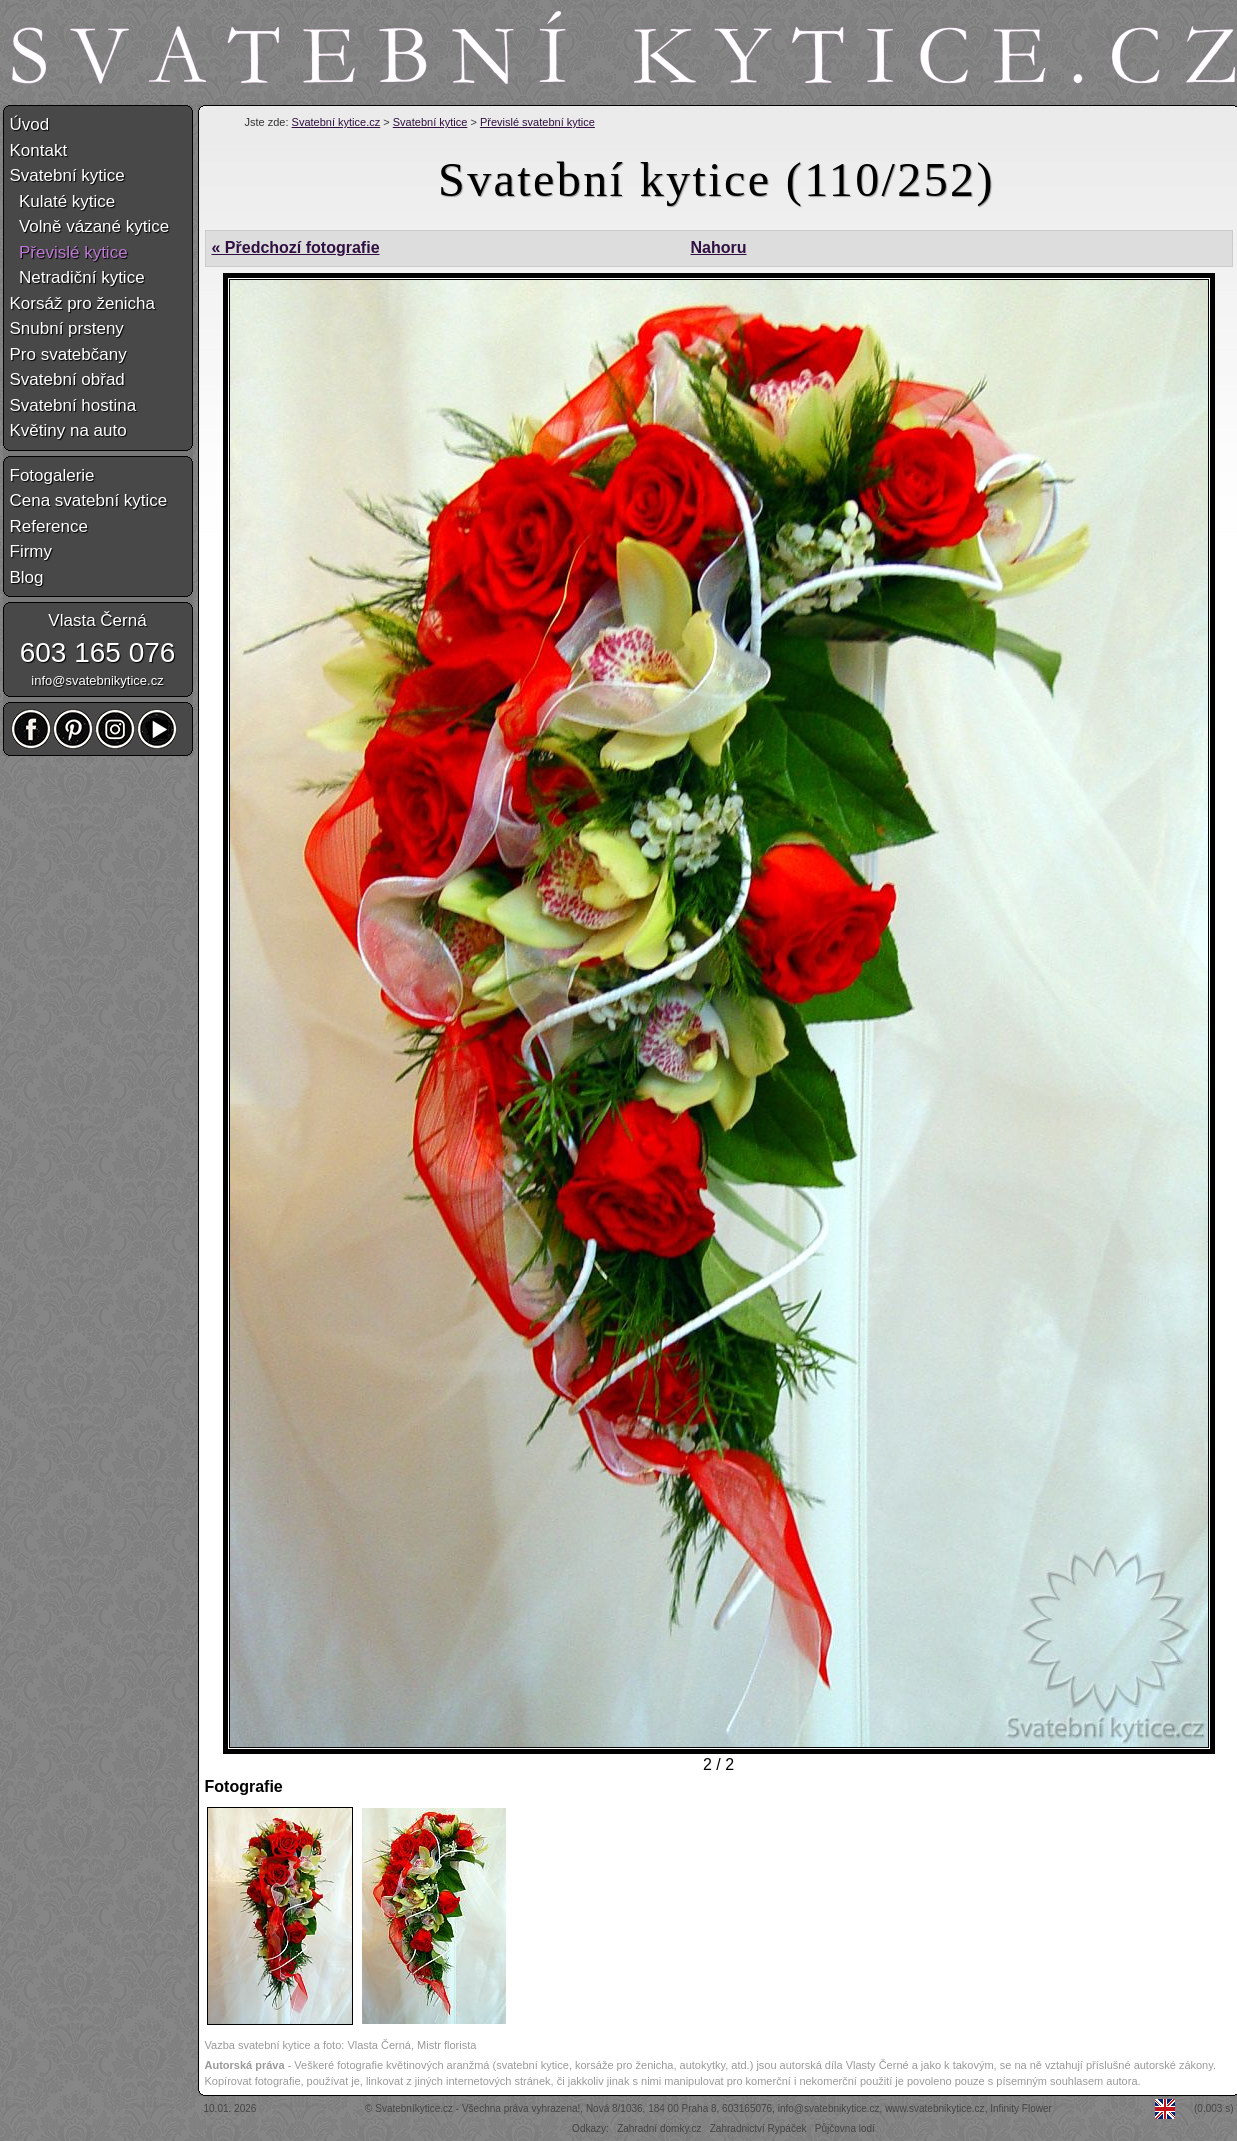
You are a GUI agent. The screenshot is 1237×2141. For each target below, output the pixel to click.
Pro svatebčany (68, 354)
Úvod (30, 124)
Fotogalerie (52, 475)
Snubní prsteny (67, 328)
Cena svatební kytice (89, 500)
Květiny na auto (68, 430)
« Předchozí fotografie (296, 247)
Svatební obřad (67, 379)
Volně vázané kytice (90, 226)
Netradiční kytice (77, 277)
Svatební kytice (430, 122)
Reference (49, 526)
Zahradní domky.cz (659, 2128)
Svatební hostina (73, 405)
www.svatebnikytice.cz (934, 2108)
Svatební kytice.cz (336, 122)
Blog (27, 577)
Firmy (31, 551)
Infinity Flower (1021, 2108)
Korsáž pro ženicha (83, 303)
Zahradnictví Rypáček (758, 2128)
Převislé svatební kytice (537, 122)
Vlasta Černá (97, 620)
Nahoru (718, 247)
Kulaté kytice (63, 201)
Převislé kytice (69, 252)
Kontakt (39, 150)
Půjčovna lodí (845, 2128)
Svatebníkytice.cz (414, 2108)
